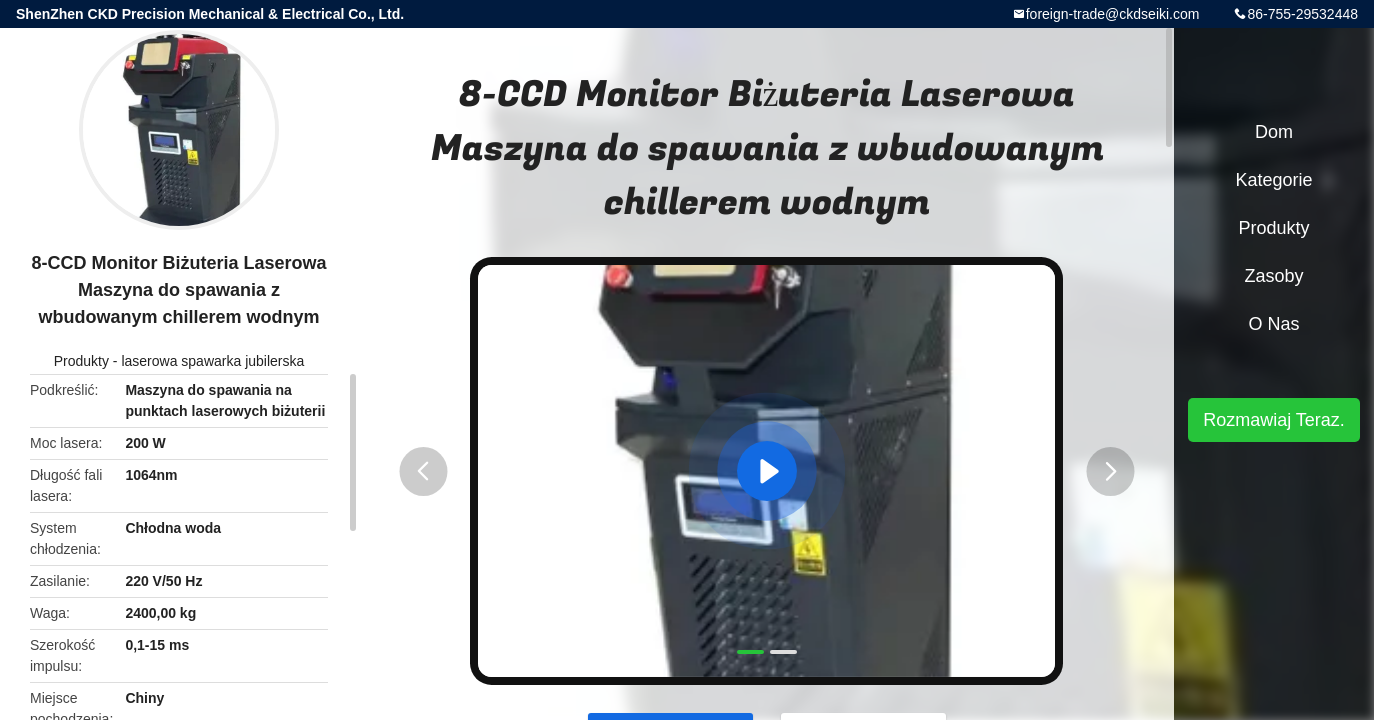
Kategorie (1273, 180)
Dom (1274, 132)
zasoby (1273, 276)
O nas (1273, 324)
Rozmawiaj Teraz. (1274, 420)
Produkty (81, 361)
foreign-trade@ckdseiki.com (1113, 14)
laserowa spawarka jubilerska (212, 361)
